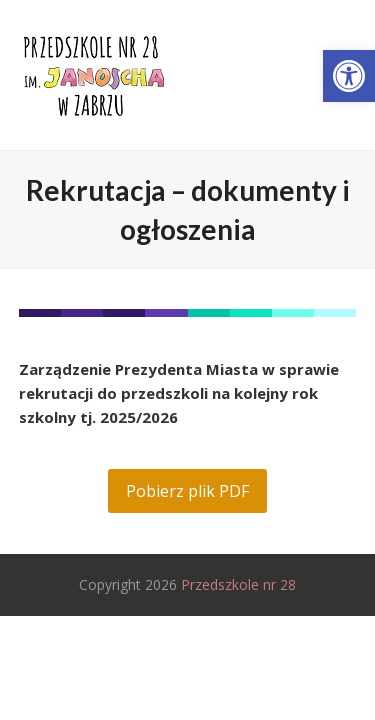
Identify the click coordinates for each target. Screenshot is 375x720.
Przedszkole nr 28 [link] (238, 584)
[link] (349, 76)
